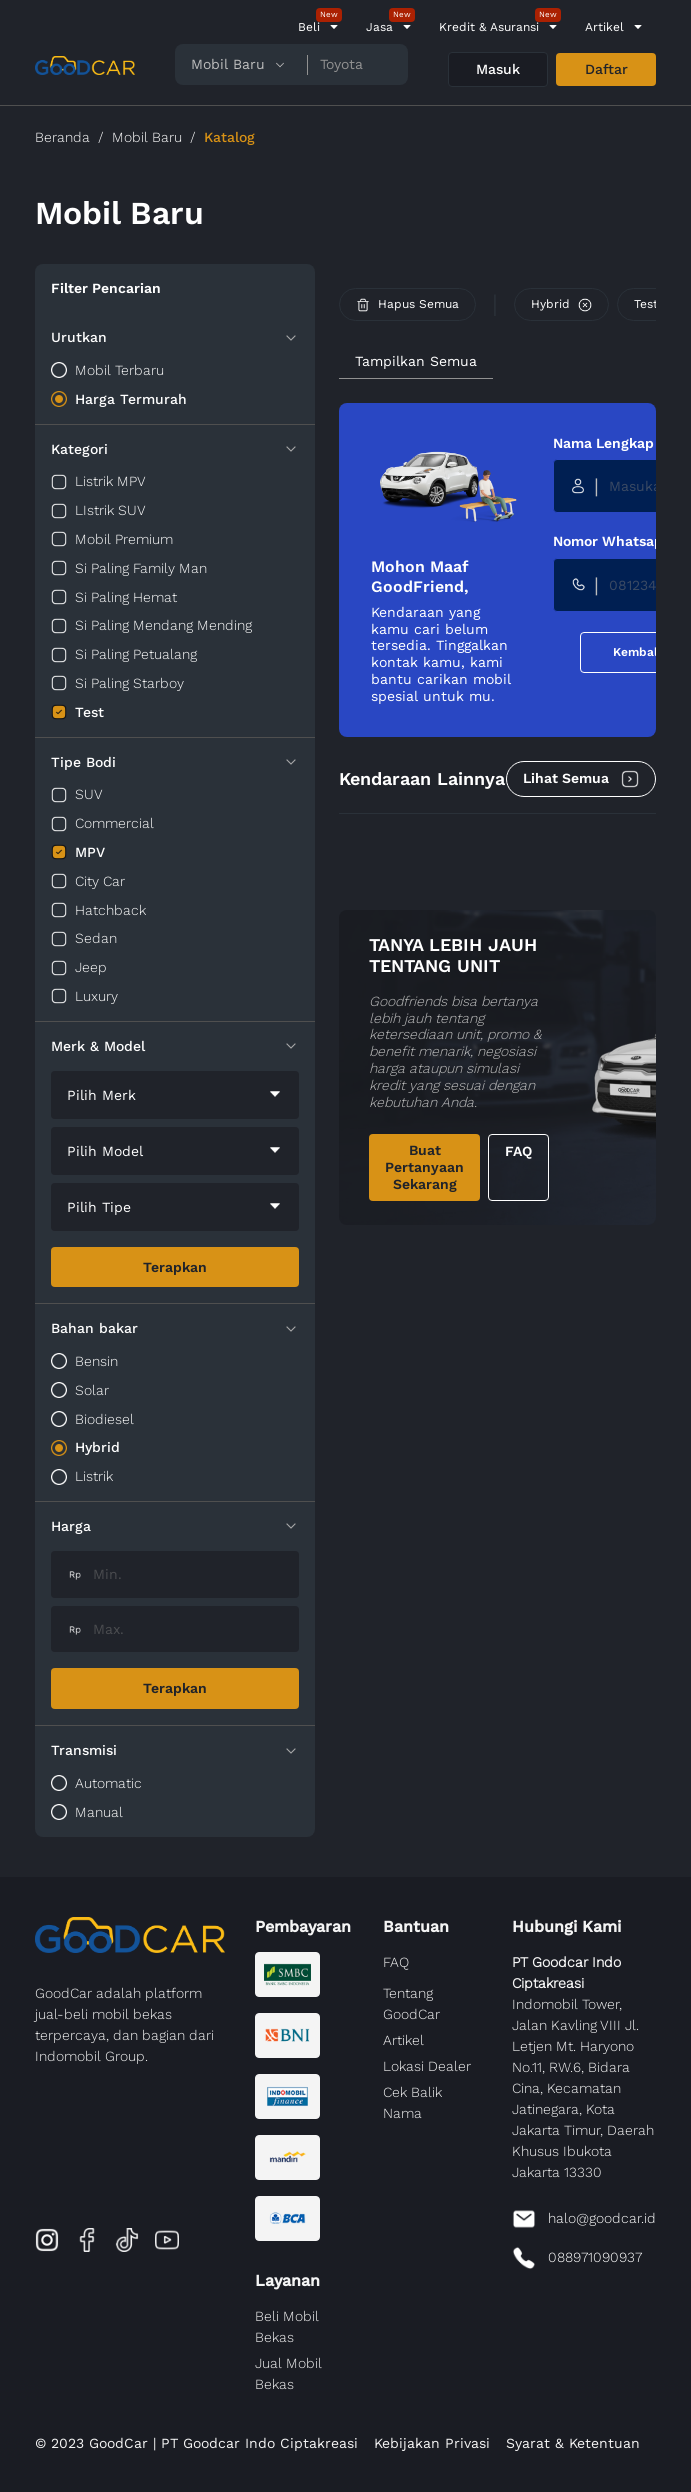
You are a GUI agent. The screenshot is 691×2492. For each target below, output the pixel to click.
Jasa (379, 27)
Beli (309, 27)
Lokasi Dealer (427, 2066)
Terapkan (175, 1267)
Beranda (62, 137)
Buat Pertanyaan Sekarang (424, 1167)
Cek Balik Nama (412, 2102)
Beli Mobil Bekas (287, 2326)
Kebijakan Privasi (432, 2443)
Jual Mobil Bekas (288, 2373)
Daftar (606, 69)
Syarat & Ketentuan (573, 2443)
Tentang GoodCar (411, 2003)
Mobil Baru (147, 137)
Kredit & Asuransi (489, 27)
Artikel (604, 27)
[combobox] (175, 1095)
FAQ (518, 1151)
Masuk (498, 69)
